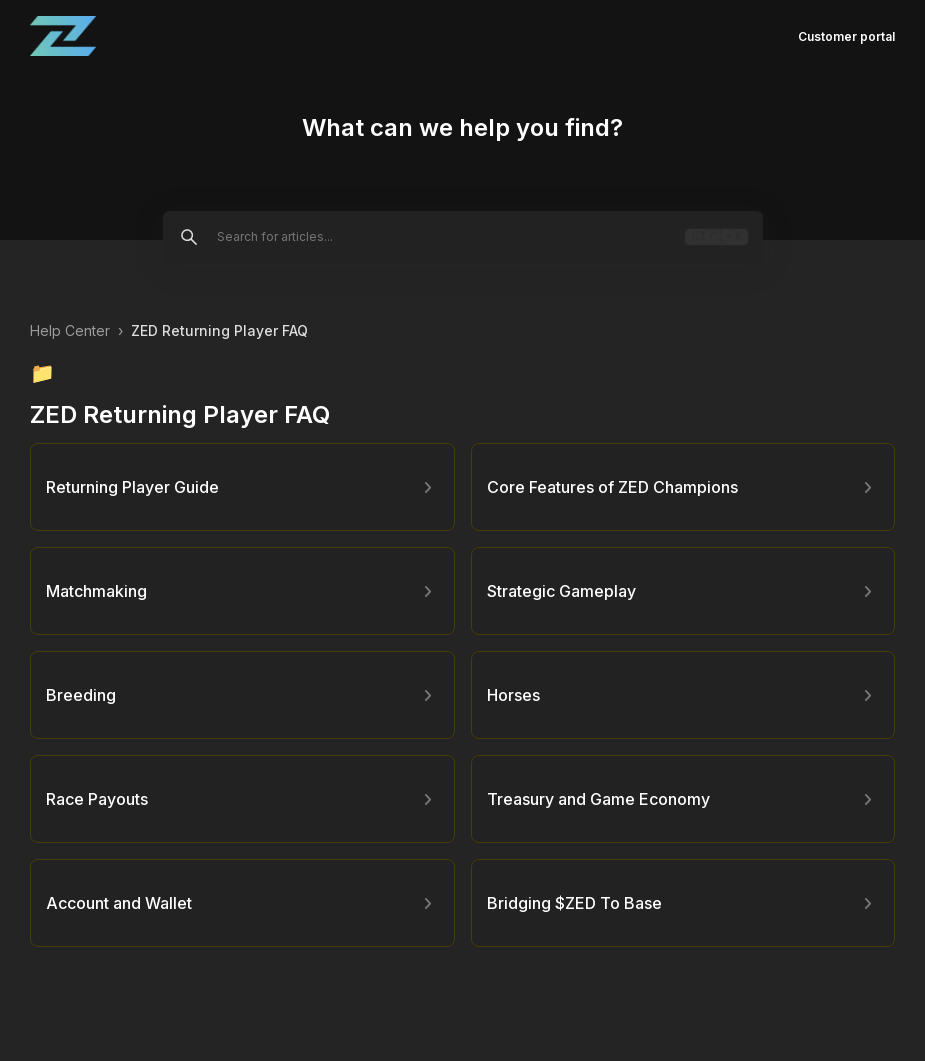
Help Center (70, 330)
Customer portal (846, 36)
